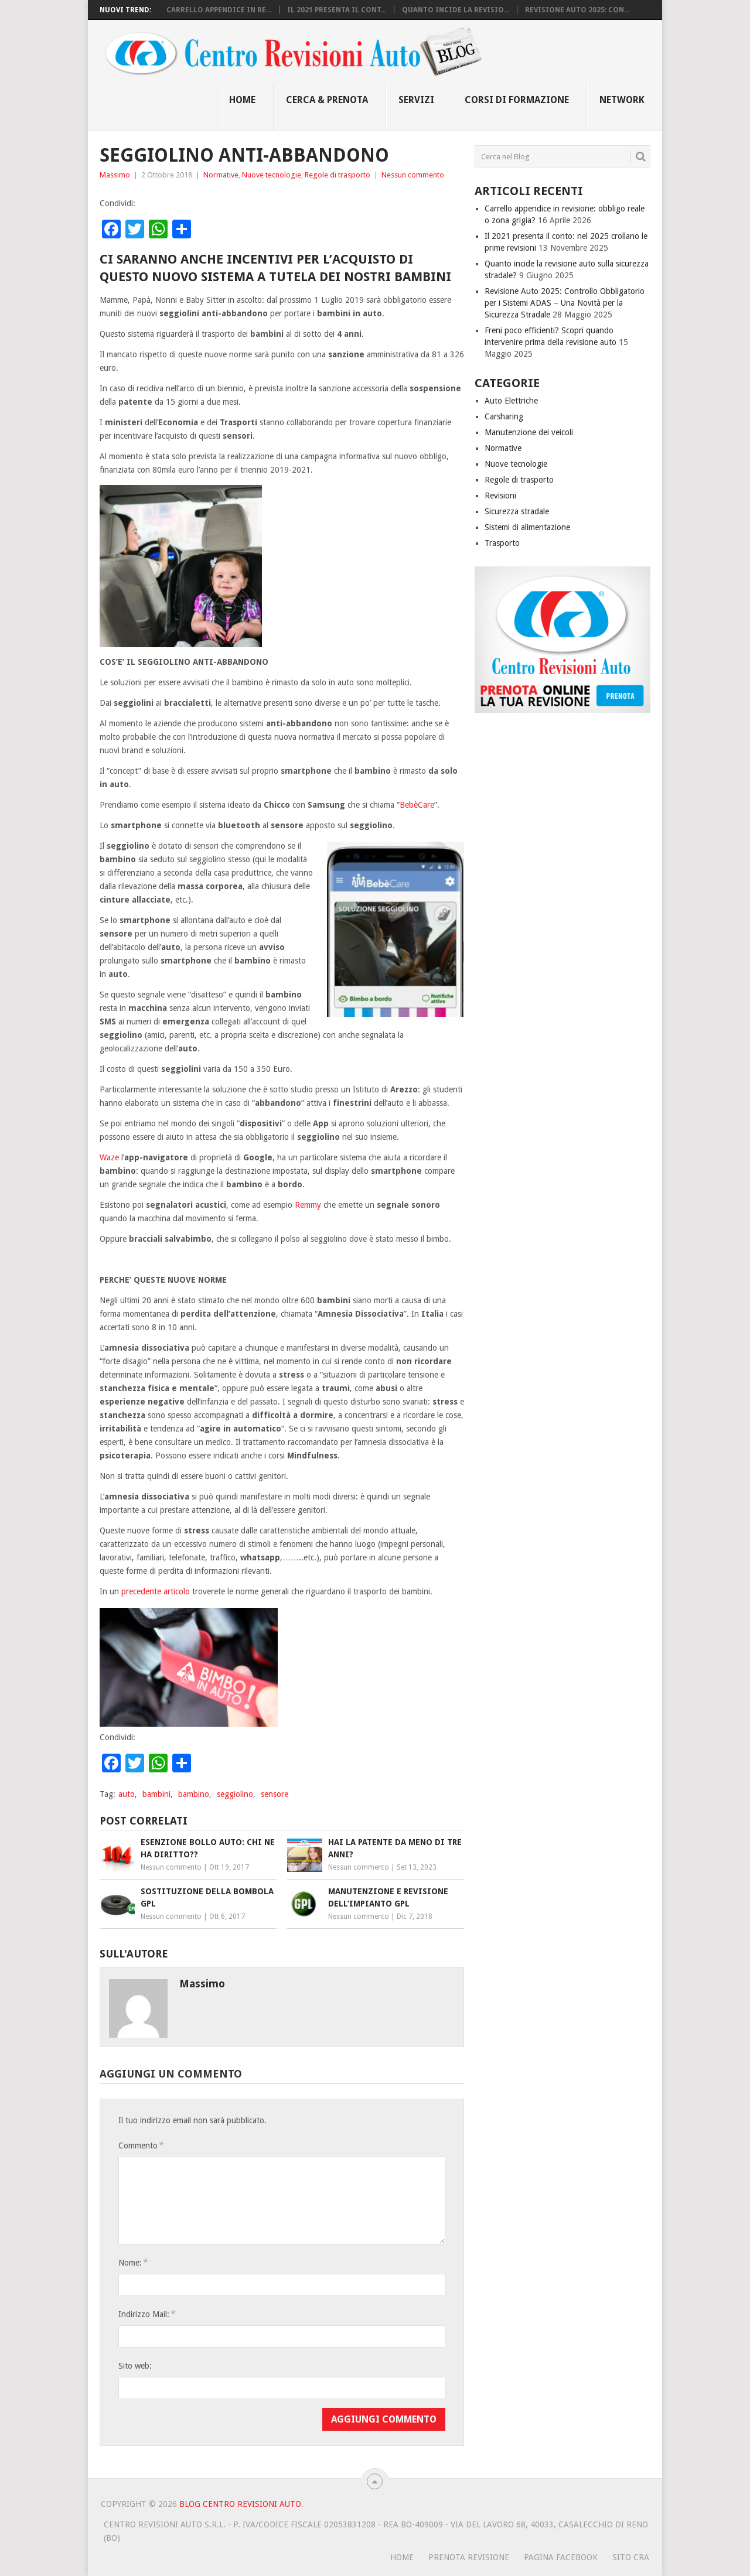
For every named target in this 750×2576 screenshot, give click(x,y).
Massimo (115, 174)
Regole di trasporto (337, 174)
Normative (220, 174)
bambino (193, 1794)
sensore (274, 1794)
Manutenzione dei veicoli (529, 432)
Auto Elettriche (511, 400)
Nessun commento (412, 174)
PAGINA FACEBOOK (561, 2557)
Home (242, 99)
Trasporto (502, 543)
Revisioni (500, 495)
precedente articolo (155, 1591)
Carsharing (504, 416)
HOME (402, 2557)
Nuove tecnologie (271, 174)
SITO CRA (630, 2557)
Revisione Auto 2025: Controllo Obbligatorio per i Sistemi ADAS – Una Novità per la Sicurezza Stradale (565, 302)
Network (622, 99)
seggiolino (235, 1794)
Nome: (132, 2262)
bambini (156, 1794)
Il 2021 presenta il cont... (336, 10)
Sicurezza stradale (517, 511)
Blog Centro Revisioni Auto (240, 2504)
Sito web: (135, 2365)
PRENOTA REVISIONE (468, 2557)
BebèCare (417, 804)
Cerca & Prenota (327, 99)
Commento (140, 2145)
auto (126, 1794)
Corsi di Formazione (517, 99)
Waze (109, 1157)
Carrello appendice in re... (218, 10)
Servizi (416, 99)
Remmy (308, 1205)
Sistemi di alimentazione (527, 527)
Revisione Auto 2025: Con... (577, 10)
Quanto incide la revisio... (455, 10)
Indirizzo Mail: (146, 2313)
